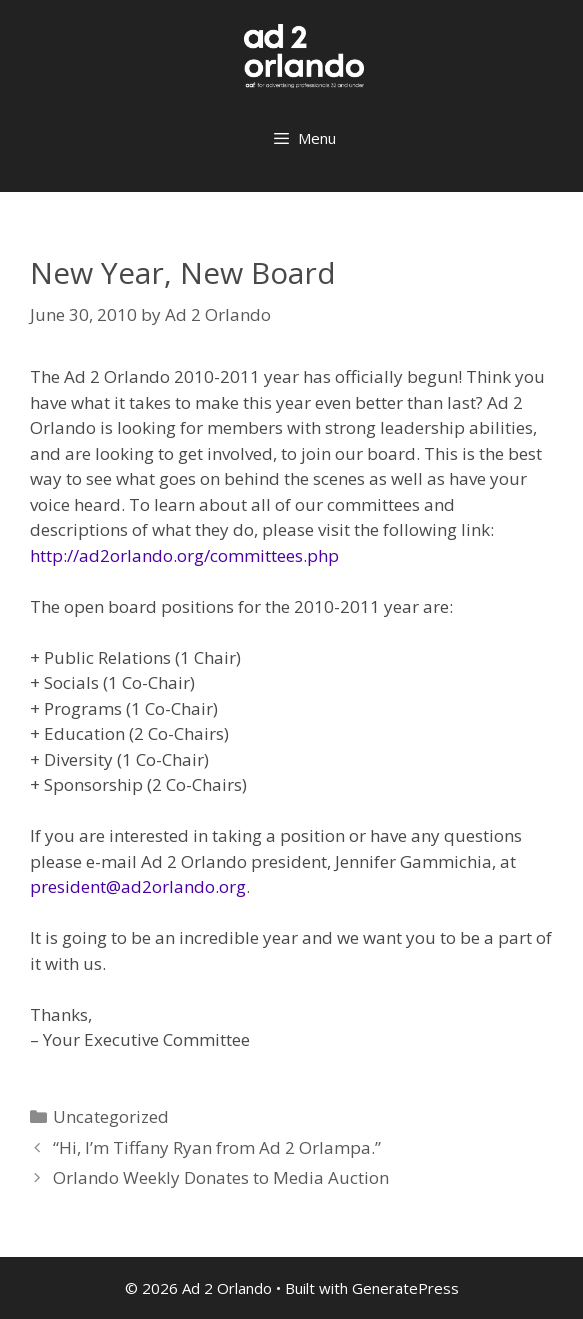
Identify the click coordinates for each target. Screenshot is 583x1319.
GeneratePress (405, 1288)
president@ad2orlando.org (138, 886)
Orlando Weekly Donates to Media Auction (221, 1177)
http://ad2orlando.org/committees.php (184, 555)
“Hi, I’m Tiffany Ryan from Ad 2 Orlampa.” (217, 1147)
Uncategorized (111, 1116)
